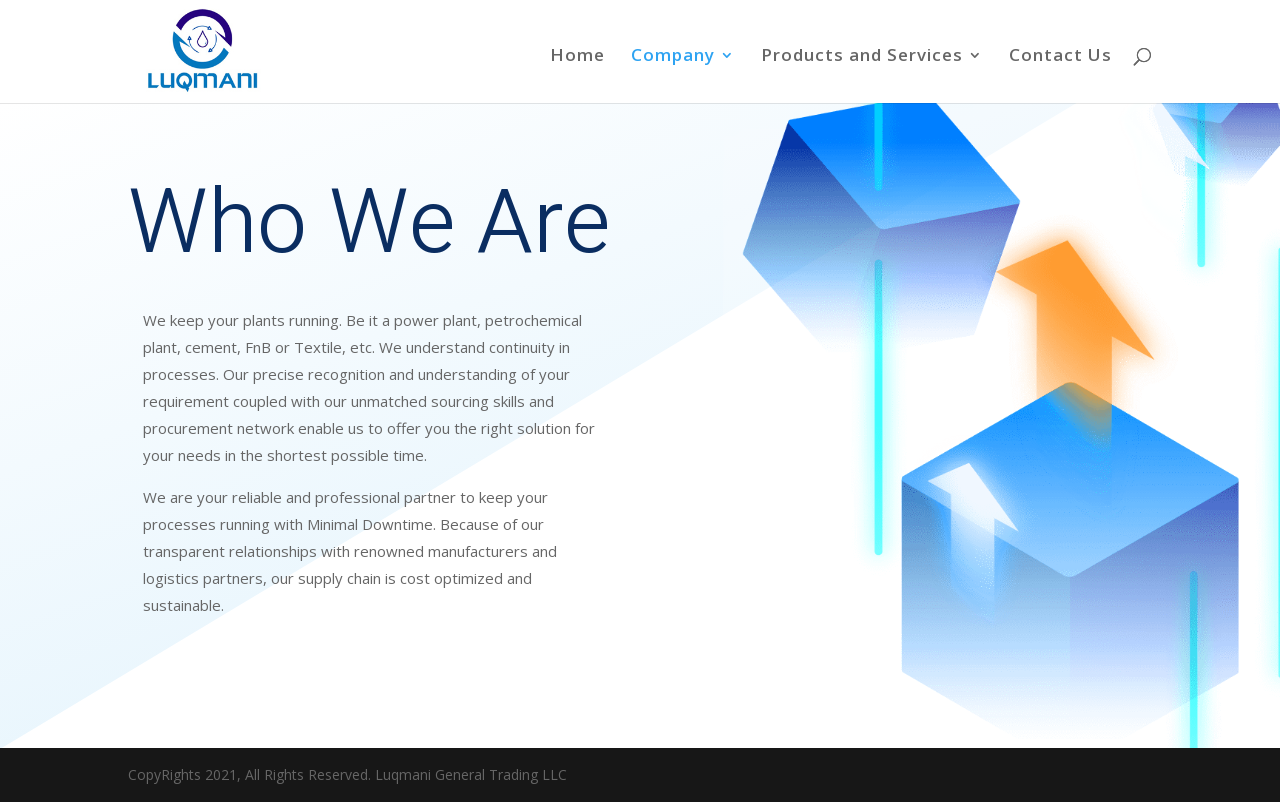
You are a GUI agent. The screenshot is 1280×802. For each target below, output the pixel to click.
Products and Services (862, 57)
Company (673, 57)
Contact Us (1060, 57)
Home (577, 57)
